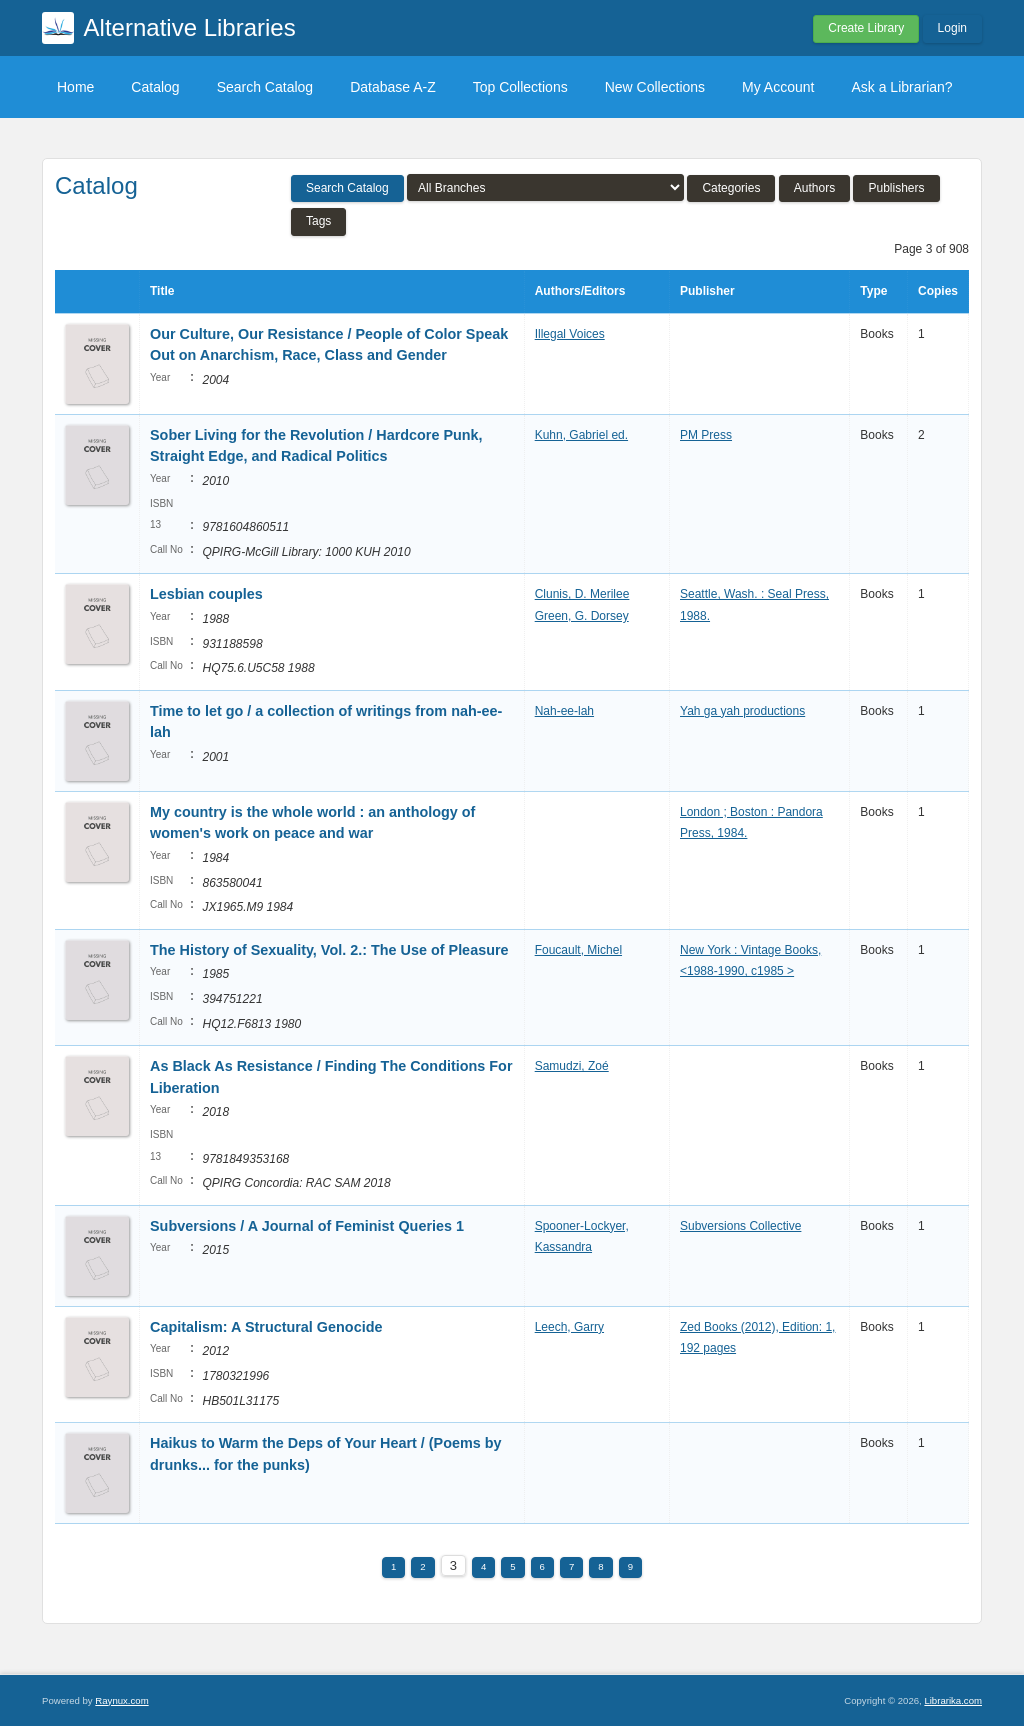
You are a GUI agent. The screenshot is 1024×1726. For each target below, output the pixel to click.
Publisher (707, 291)
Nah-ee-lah (564, 711)
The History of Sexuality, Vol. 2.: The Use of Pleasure (329, 950)
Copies (938, 291)
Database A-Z (393, 87)
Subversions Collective (740, 1226)
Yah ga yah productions (742, 711)
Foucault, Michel (578, 950)
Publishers (896, 188)
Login (952, 28)
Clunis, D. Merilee (582, 594)
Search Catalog (265, 87)
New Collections (655, 87)
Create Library (866, 28)
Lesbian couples (206, 594)
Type (873, 291)
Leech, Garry (569, 1327)
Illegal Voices (570, 334)
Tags (318, 221)
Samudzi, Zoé (572, 1066)
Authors (814, 188)
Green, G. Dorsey (582, 616)
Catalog (155, 87)
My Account (778, 87)
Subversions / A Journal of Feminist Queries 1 (307, 1226)
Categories (731, 188)
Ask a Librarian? (901, 87)
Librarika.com (953, 1700)
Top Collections (520, 87)
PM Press (706, 435)
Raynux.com (121, 1700)
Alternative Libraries (190, 27)
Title (162, 291)
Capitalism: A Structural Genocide (266, 1327)
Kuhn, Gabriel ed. (581, 435)
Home (75, 87)
